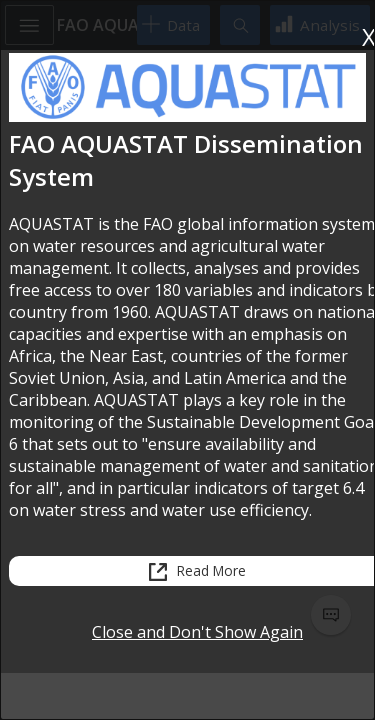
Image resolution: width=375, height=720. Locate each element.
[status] (187, 615)
